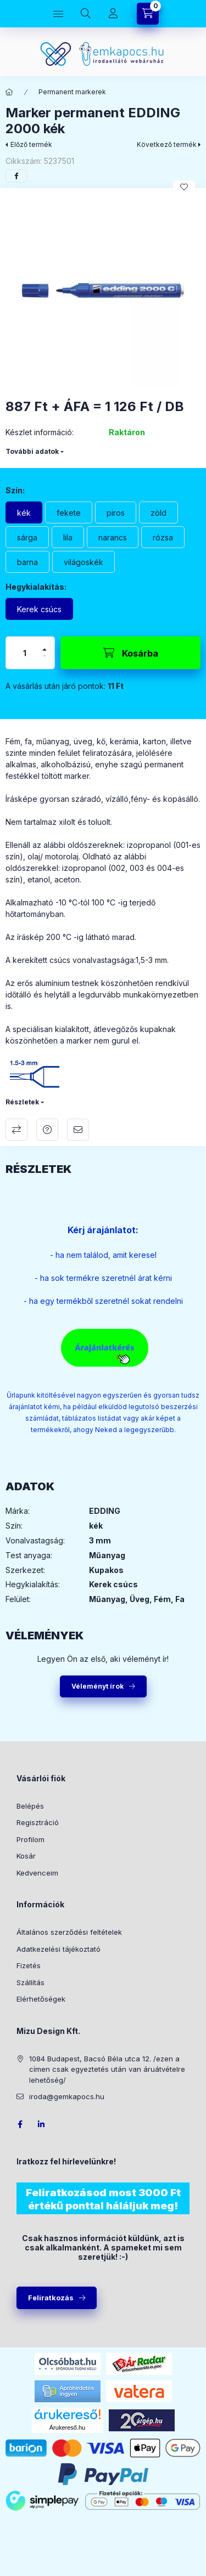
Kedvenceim (37, 1872)
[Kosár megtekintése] (148, 14)
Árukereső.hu (67, 2427)
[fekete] (68, 512)
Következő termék (167, 144)
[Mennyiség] (24, 653)
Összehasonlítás (16, 1130)
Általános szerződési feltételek (69, 1932)
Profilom (30, 1839)
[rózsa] (163, 537)
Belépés (30, 1806)
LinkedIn (42, 2124)
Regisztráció (37, 1822)
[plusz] (44, 649)
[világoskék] (83, 562)
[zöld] (158, 512)
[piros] (115, 512)
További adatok (32, 451)
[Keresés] (86, 14)
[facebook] (16, 176)
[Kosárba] (130, 652)
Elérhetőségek (40, 1998)
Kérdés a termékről (47, 1130)
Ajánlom (78, 1130)
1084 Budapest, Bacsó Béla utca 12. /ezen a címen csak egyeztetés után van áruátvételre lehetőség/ (107, 2069)
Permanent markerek (72, 92)
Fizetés (28, 1965)
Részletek (22, 1102)
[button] (103, 290)
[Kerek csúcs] (39, 609)
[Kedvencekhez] (184, 186)
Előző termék (31, 144)
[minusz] (44, 656)
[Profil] (113, 14)
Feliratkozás (51, 2297)
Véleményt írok (97, 1686)
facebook (20, 2124)
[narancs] (112, 537)
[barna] (27, 562)
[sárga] (27, 537)
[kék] (23, 512)
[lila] (68, 537)
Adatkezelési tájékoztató (58, 1949)
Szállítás (30, 1982)
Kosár (26, 1855)
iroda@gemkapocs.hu (66, 2096)
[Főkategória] (9, 92)
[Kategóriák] (58, 14)
